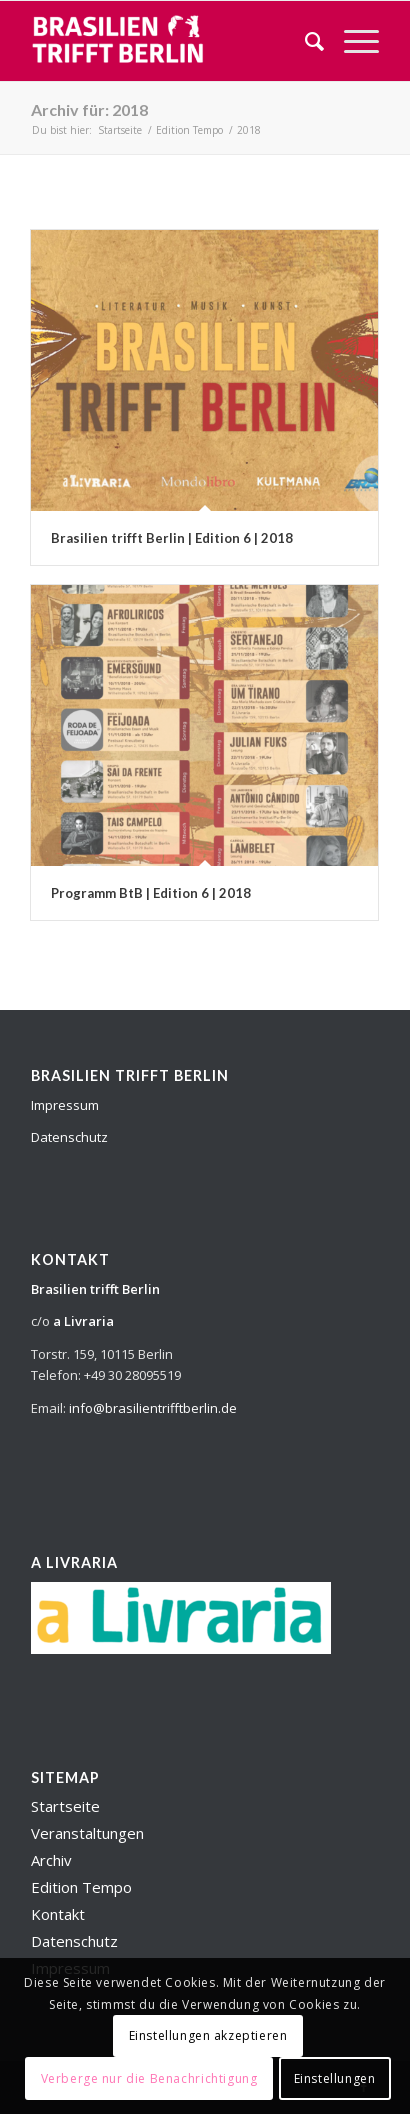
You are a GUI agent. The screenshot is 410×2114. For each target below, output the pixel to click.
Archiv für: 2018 (89, 109)
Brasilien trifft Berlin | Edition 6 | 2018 (172, 538)
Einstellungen (335, 2078)
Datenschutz (69, 1137)
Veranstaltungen (87, 1833)
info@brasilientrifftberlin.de (153, 1408)
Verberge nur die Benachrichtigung (149, 2078)
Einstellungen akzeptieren (208, 2035)
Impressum (65, 1105)
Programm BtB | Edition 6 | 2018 (151, 893)
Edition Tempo (81, 1887)
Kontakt (58, 1914)
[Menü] (351, 41)
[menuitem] (304, 41)
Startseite (65, 1806)
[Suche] (304, 41)
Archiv (51, 1860)
